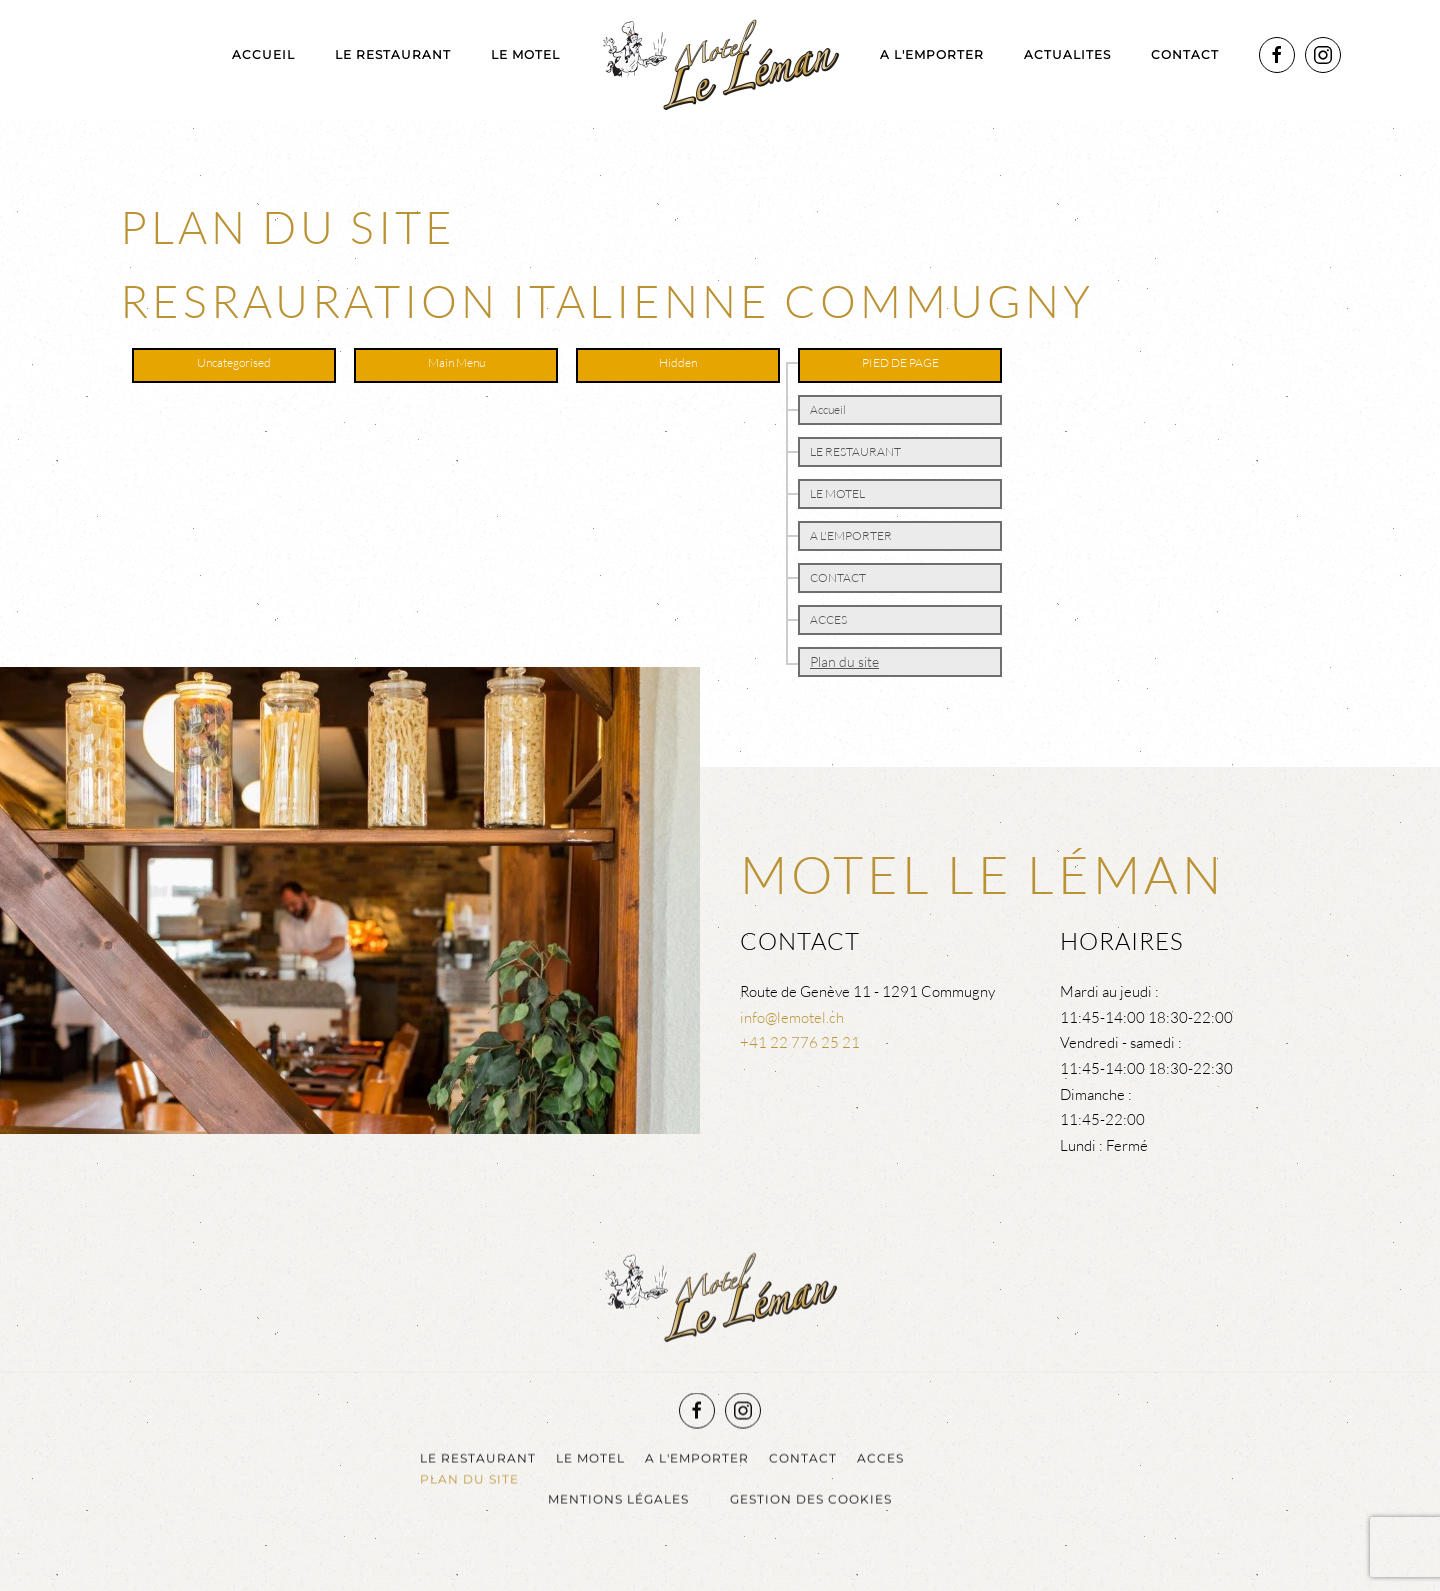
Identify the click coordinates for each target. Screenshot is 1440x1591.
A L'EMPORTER (932, 54)
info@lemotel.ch (792, 1017)
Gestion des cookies (811, 1497)
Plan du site (844, 661)
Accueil (263, 54)
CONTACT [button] (1185, 54)
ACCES (828, 619)
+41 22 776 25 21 (800, 1042)
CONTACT (838, 577)
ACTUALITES (1067, 54)
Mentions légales (618, 1497)
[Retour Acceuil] (720, 60)
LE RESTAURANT (393, 54)
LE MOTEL (525, 54)
